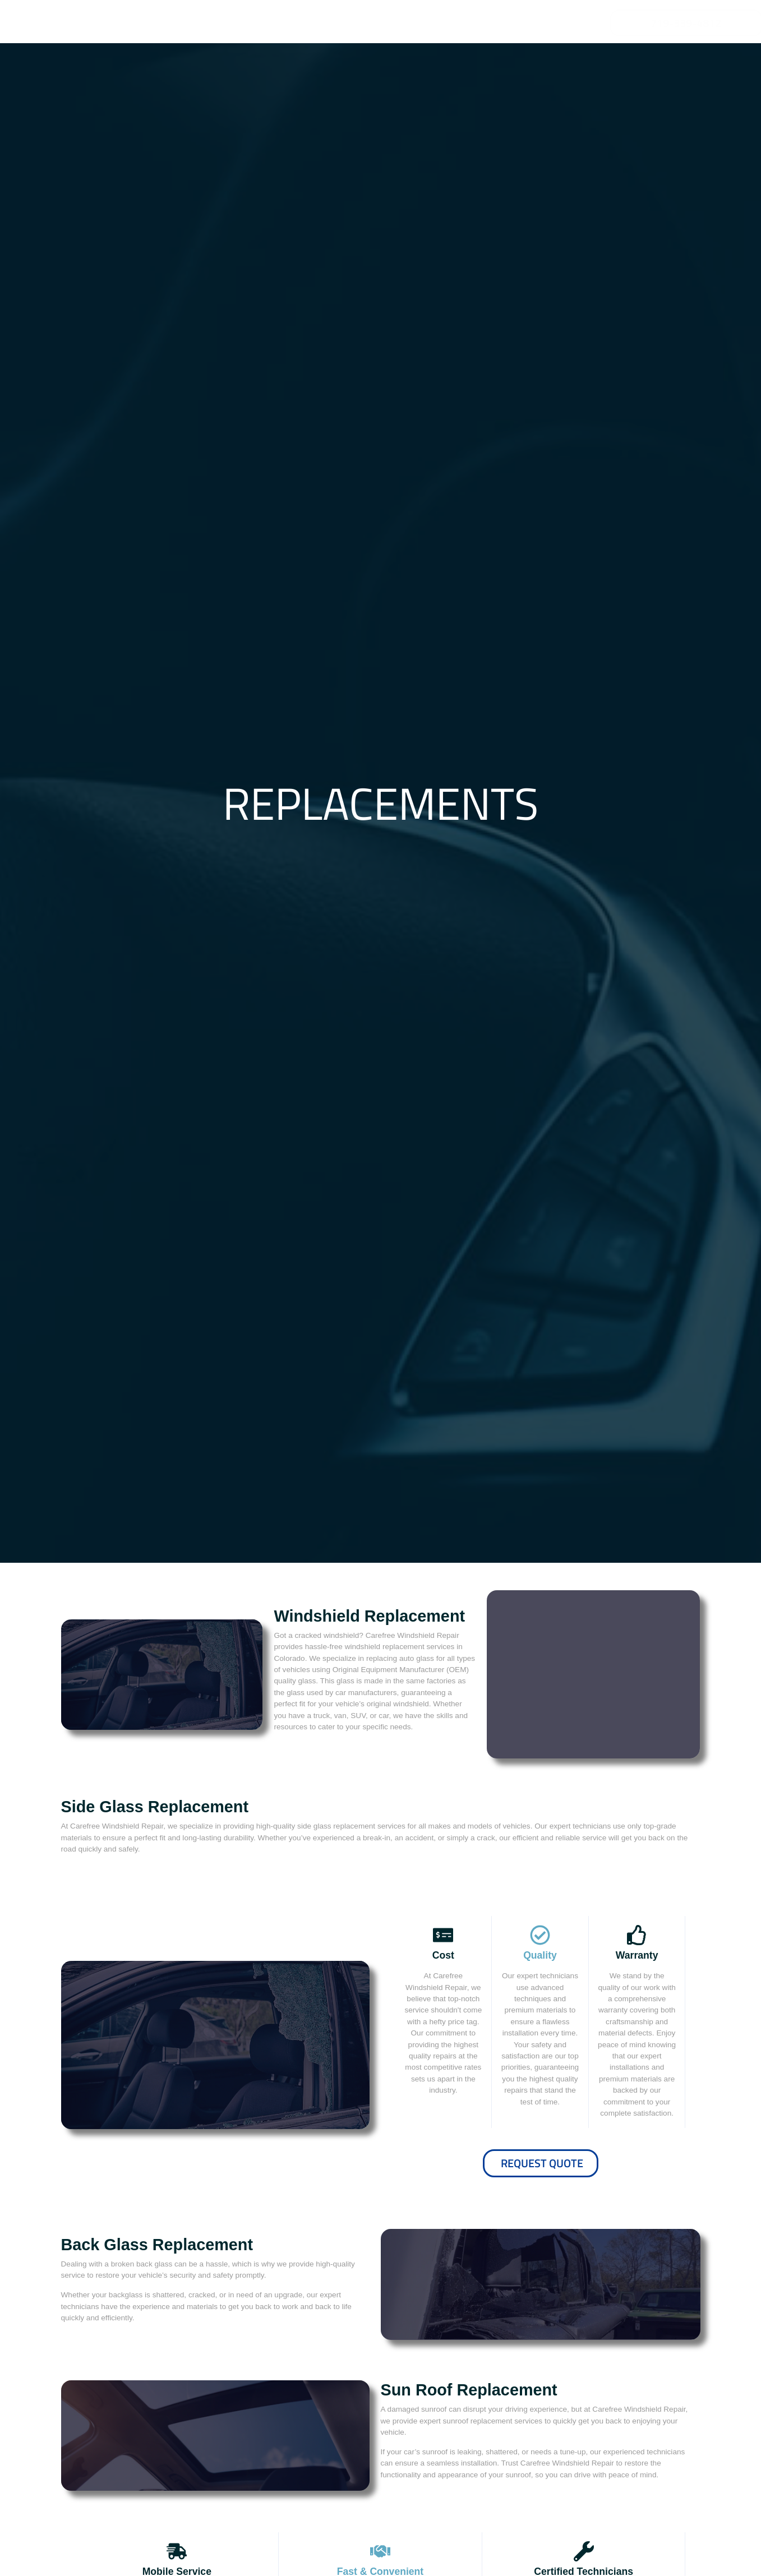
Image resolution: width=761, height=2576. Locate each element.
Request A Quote (161, 1674)
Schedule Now (540, 2312)
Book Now (593, 1674)
